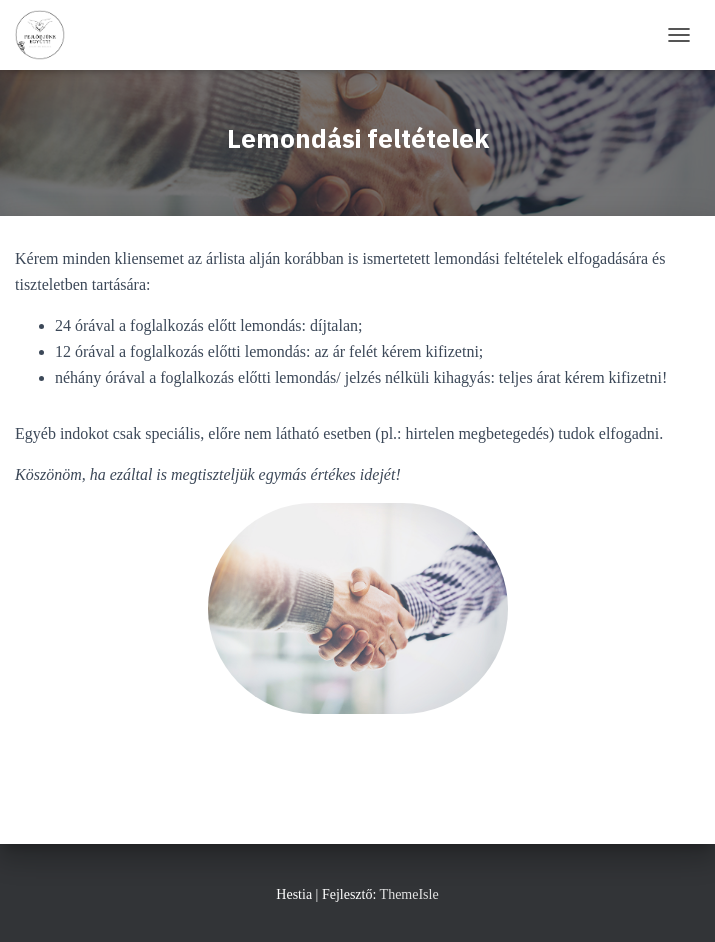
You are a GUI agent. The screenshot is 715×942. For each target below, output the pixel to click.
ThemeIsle (409, 894)
